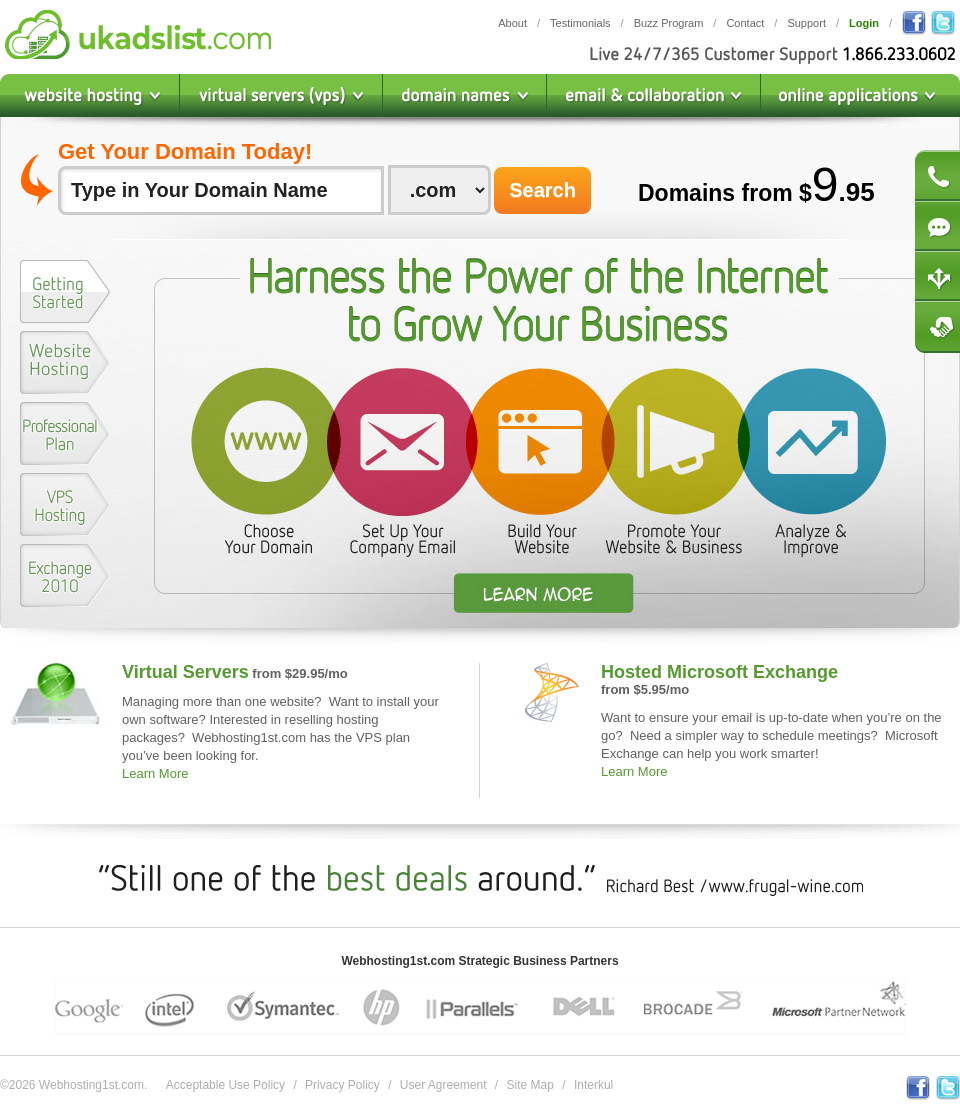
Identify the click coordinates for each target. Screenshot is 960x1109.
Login (864, 23)
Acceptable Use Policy (225, 1085)
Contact (745, 23)
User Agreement (443, 1085)
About (512, 23)
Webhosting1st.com (138, 34)
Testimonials (580, 23)
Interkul (593, 1085)
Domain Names (465, 95)
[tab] (65, 295)
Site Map (530, 1085)
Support (806, 23)
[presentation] (65, 291)
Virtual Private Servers (281, 95)
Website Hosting (90, 95)
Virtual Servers (185, 672)
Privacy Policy (342, 1085)
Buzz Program (669, 23)
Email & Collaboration (654, 95)
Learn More (155, 773)
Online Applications (860, 95)
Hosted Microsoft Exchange (719, 672)
